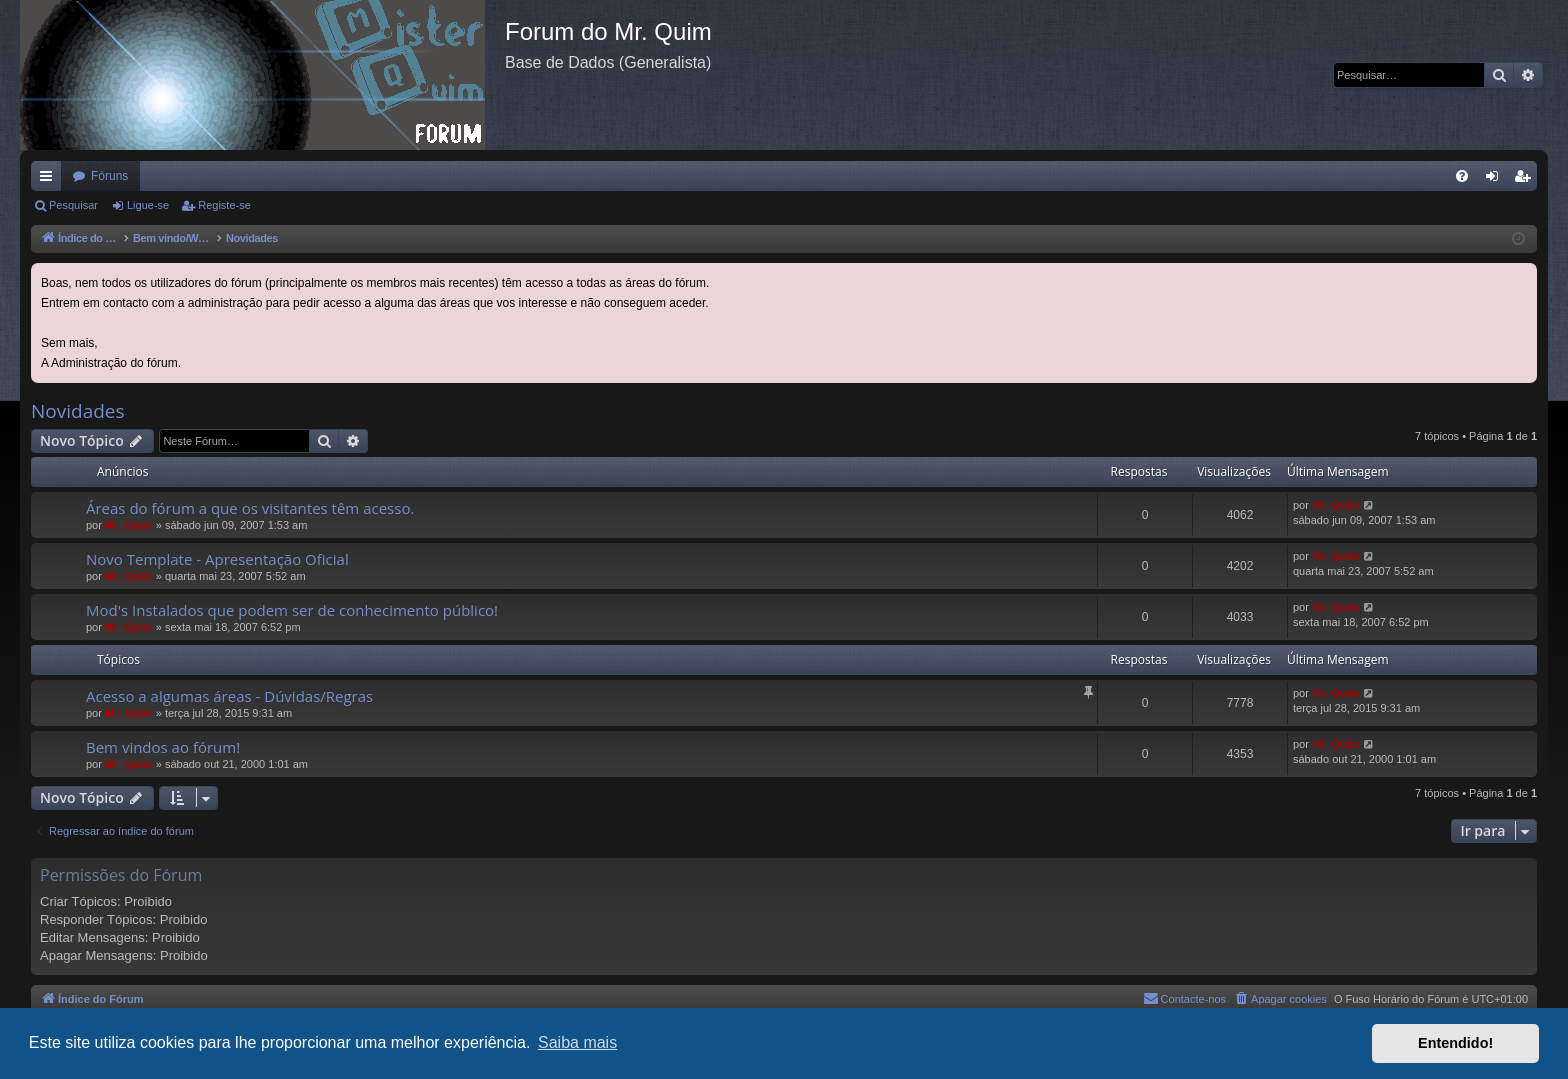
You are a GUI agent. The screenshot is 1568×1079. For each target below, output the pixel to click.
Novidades (78, 411)
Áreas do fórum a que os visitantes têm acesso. (250, 508)
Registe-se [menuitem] (1526, 180)
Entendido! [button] (1455, 1043)
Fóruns (109, 176)
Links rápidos (50, 180)
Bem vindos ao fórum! (163, 747)
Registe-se (224, 205)
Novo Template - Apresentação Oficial (217, 559)
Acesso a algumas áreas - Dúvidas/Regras (229, 696)
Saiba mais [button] (577, 1042)
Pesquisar (73, 205)
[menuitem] (1462, 176)
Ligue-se (148, 205)
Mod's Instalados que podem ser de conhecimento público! (292, 610)
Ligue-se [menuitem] (1496, 180)
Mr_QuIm (129, 525)
